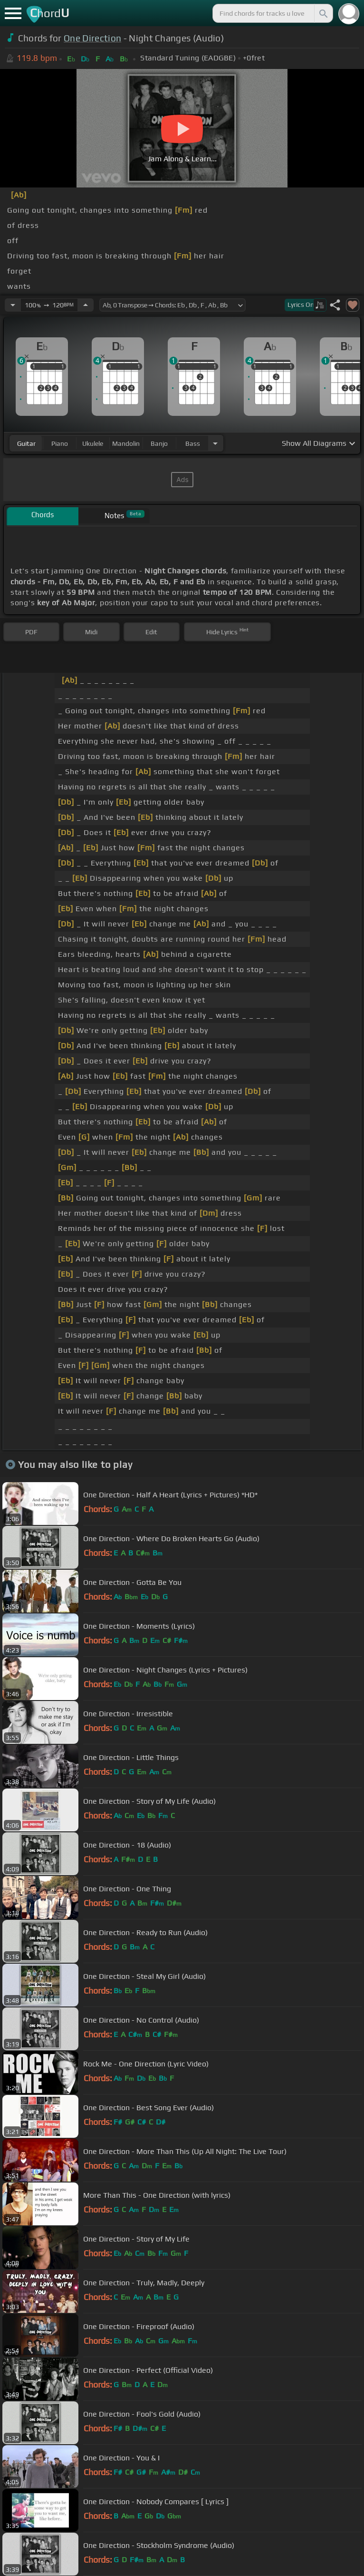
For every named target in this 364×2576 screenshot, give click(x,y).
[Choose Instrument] (215, 443)
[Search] (322, 13)
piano (59, 443)
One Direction (92, 38)
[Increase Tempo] (85, 305)
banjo (159, 443)
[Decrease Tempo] (13, 305)
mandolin (126, 443)
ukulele (92, 443)
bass (192, 443)
